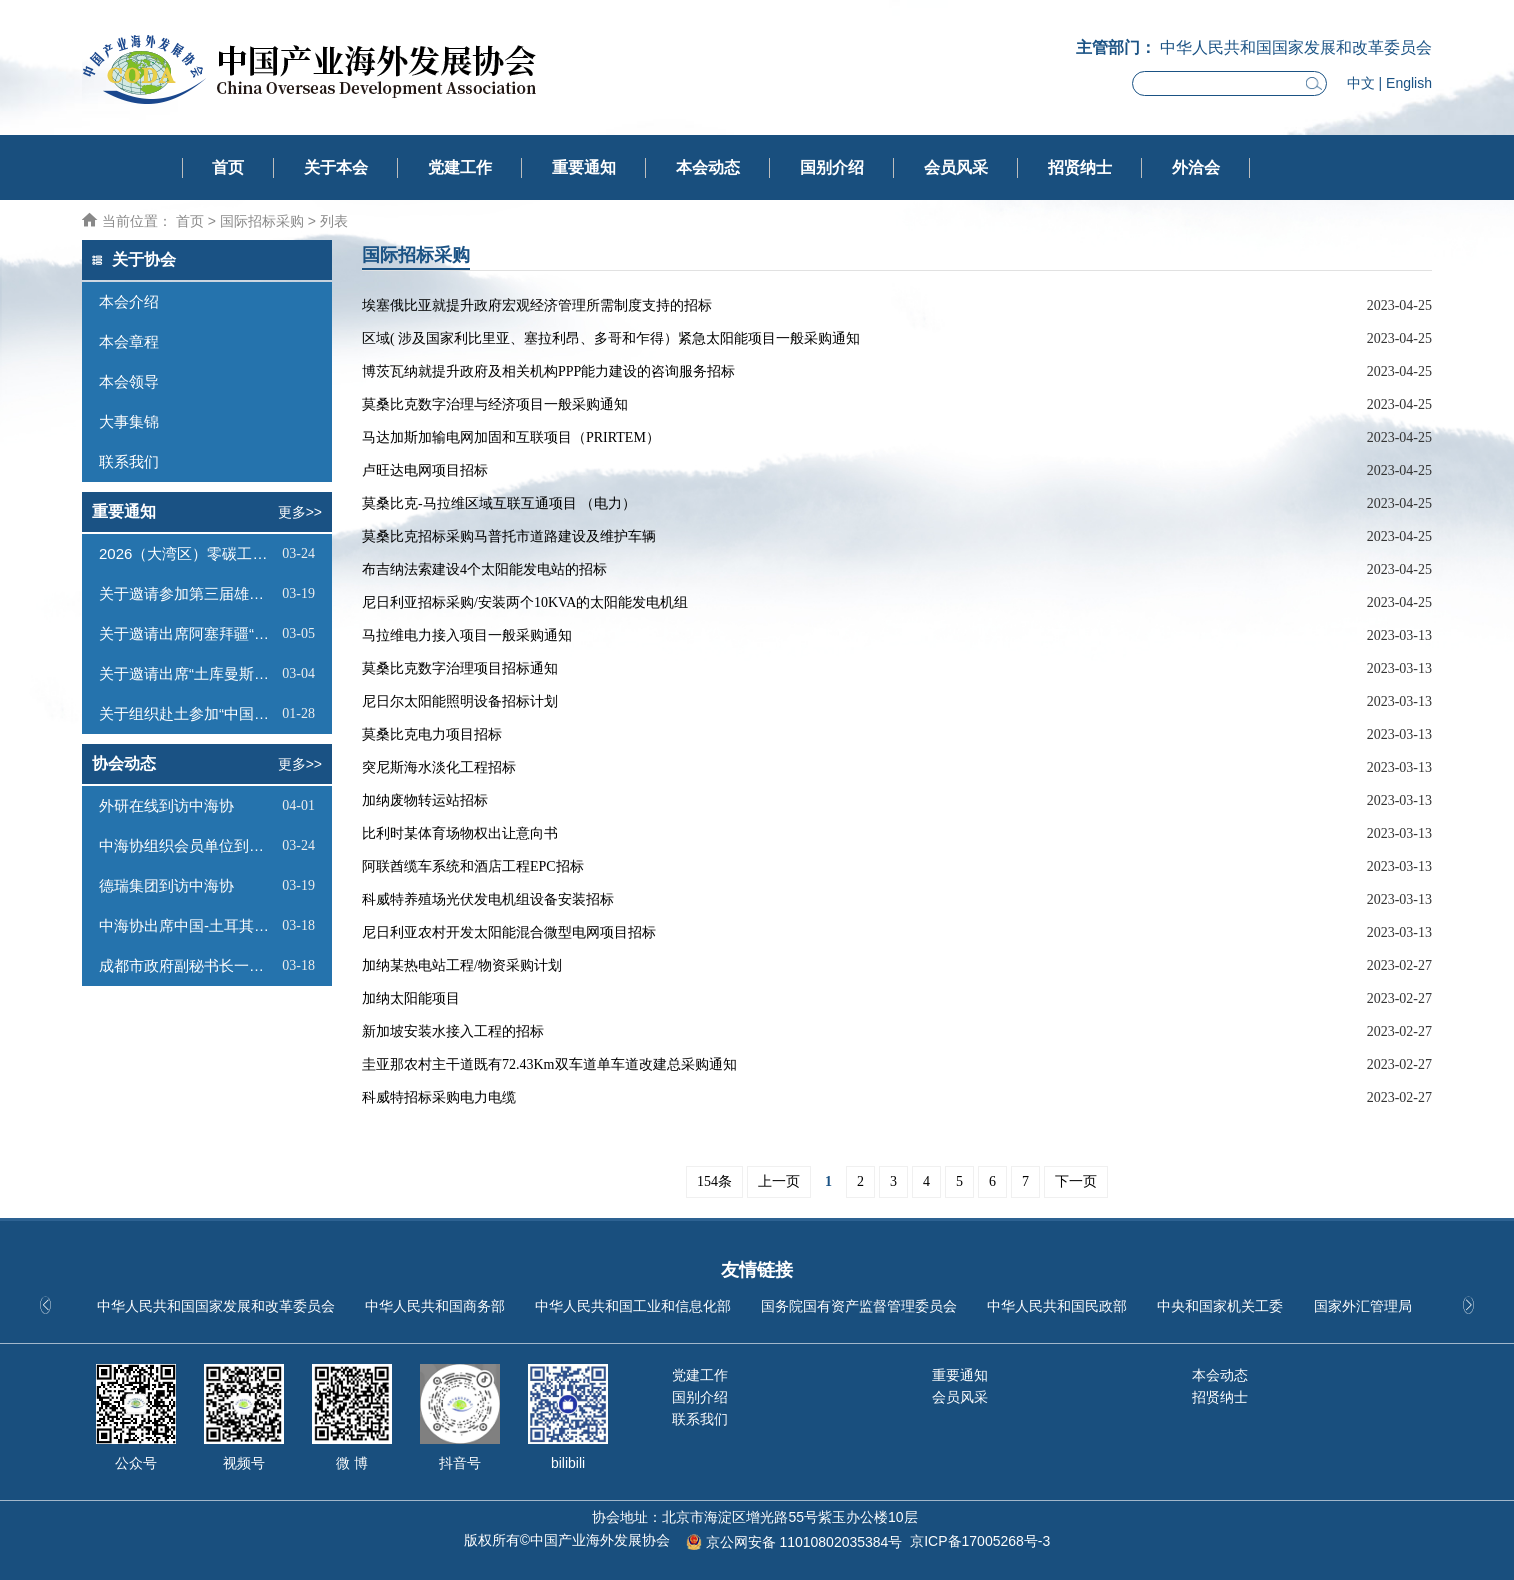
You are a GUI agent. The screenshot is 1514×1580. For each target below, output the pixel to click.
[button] (1468, 1305)
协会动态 (124, 763)
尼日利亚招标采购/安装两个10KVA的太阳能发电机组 (525, 602)
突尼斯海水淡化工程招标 (439, 767)
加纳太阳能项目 (411, 998)
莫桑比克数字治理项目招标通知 (460, 668)
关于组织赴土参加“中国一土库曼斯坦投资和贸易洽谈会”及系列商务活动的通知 (188, 713)
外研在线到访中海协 (166, 805)
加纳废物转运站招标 (425, 800)
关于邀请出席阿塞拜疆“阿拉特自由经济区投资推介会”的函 (188, 633)
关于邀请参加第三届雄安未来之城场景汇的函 (188, 593)
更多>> (300, 512)
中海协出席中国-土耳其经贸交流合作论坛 (188, 925)
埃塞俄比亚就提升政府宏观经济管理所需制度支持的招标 (537, 305)
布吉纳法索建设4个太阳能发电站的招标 (484, 569)
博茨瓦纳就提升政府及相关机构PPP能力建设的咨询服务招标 (548, 371)
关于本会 (336, 167)
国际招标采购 (262, 221)
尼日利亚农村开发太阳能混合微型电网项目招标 (509, 932)
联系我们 (700, 1419)
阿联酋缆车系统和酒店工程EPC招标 (473, 866)
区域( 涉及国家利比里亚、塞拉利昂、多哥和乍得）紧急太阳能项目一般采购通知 (611, 338)
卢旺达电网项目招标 (425, 470)
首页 (228, 167)
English (1409, 83)
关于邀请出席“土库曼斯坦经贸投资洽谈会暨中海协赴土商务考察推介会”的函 (188, 673)
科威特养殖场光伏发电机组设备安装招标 (488, 899)
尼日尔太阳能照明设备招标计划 (460, 701)
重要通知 (584, 167)
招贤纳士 (1080, 167)
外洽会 (1196, 167)
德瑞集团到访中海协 (166, 885)
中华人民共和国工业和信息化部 (633, 1306)
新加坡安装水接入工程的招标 (453, 1031)
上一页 (779, 1181)
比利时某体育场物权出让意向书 (460, 833)
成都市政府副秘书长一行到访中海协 (188, 965)
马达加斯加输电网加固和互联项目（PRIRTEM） (511, 437)
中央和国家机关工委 (1220, 1306)
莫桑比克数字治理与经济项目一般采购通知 (495, 404)
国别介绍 (832, 167)
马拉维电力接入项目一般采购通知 (467, 635)
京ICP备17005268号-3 (980, 1541)
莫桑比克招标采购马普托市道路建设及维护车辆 (509, 536)
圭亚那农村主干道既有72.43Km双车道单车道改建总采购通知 (549, 1064)
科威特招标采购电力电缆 (439, 1097)
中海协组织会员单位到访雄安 (188, 845)
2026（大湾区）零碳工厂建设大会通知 (188, 553)
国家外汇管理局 (1363, 1306)
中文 (1361, 83)
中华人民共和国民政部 (1057, 1306)
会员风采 (956, 167)
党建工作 (460, 167)
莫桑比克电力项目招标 (432, 734)
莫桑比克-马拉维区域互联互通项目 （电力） (499, 503)
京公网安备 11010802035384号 (804, 1542)
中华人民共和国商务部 (435, 1306)
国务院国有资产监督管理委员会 (859, 1306)
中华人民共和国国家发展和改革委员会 (216, 1306)
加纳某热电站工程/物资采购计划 (462, 965)
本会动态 (708, 167)
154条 (714, 1181)
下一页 (1076, 1181)
